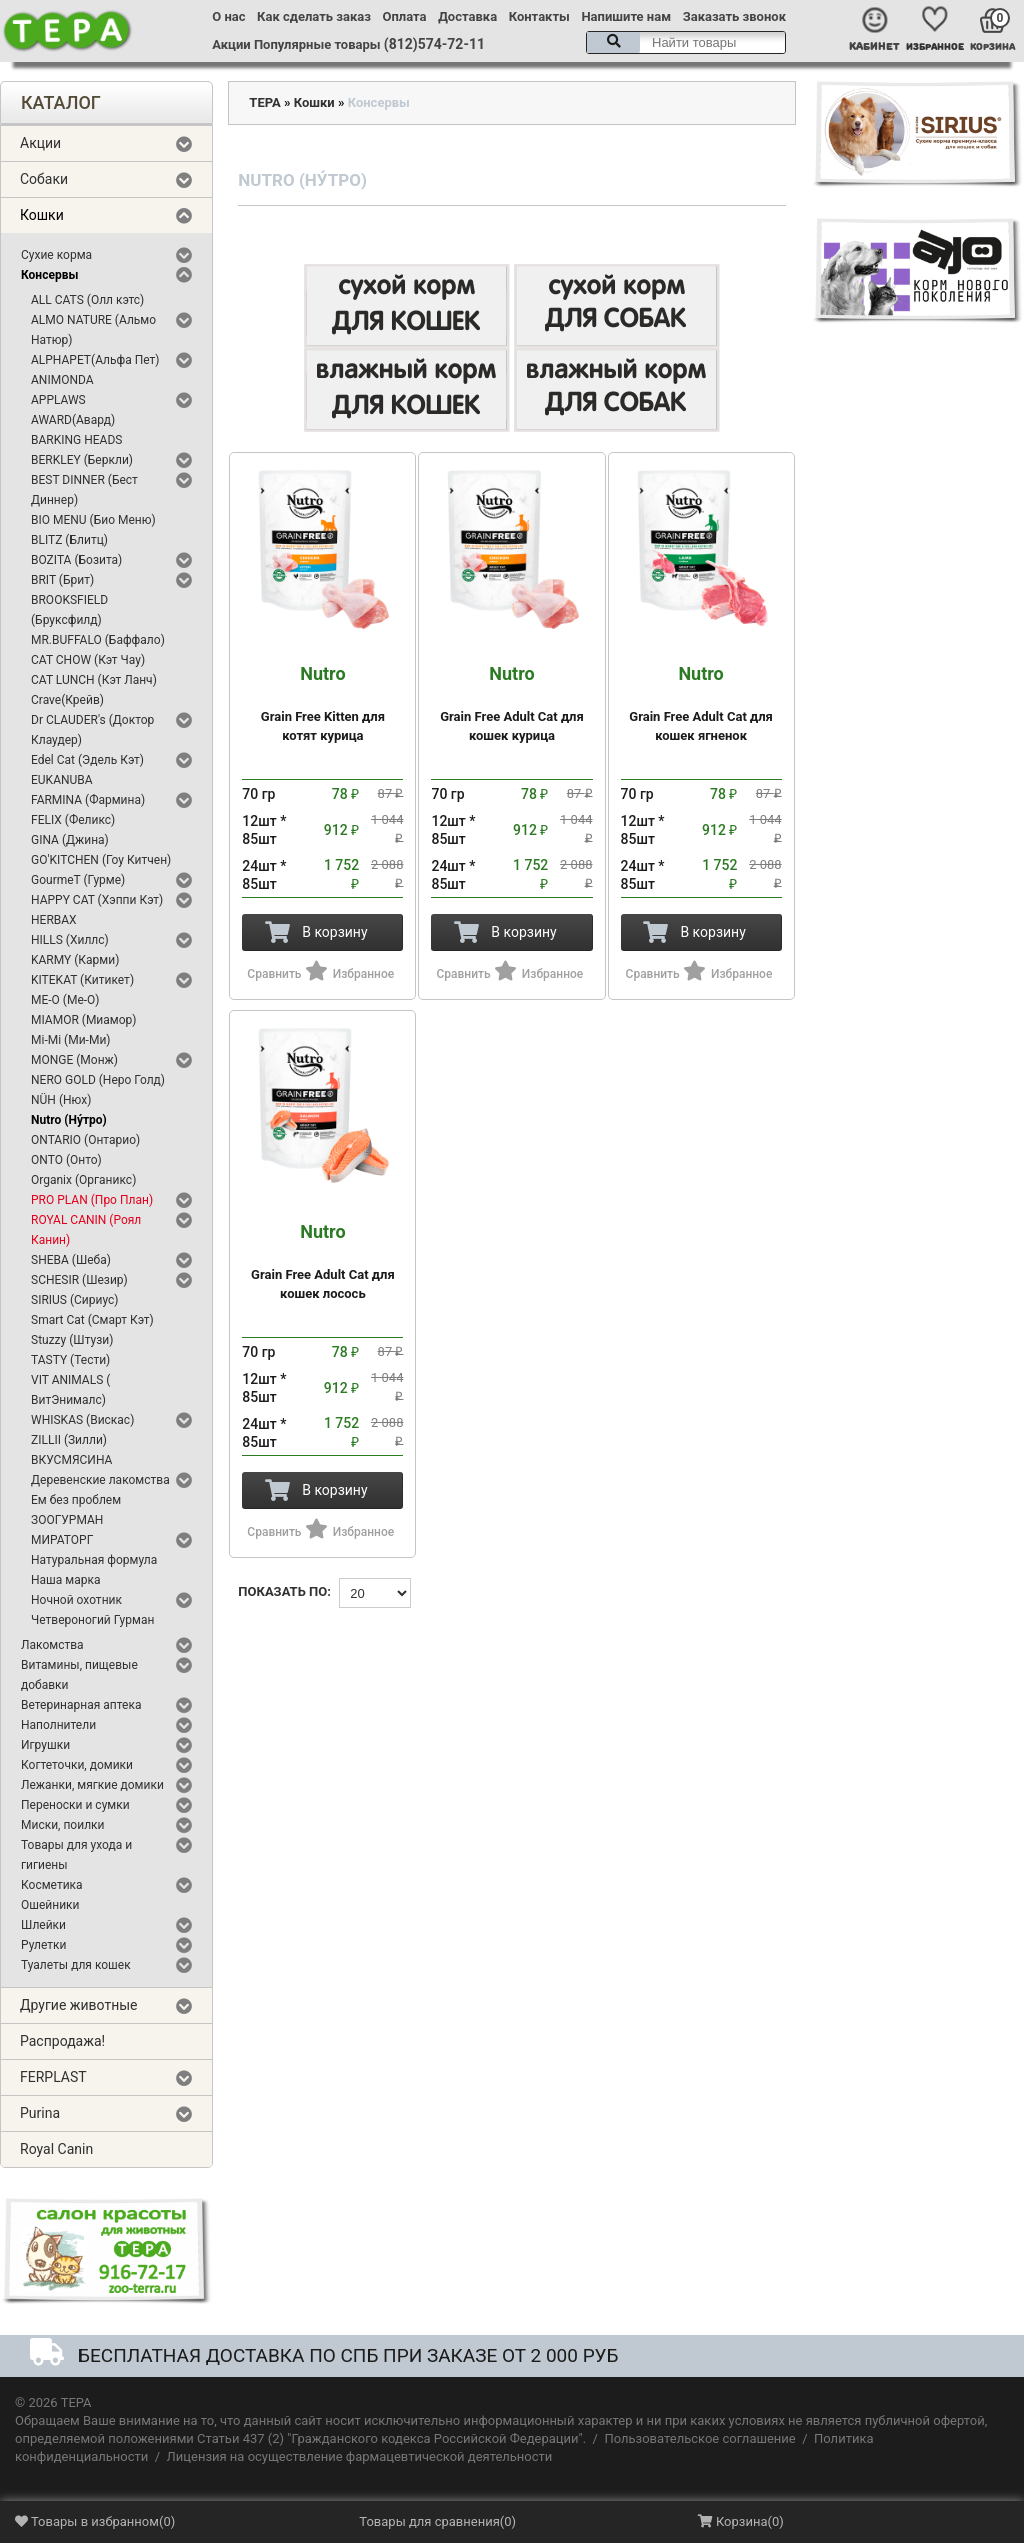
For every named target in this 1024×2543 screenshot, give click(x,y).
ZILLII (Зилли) (69, 1440)
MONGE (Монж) (74, 1060)
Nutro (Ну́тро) (69, 1120)
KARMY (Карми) (75, 960)
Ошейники (50, 1905)
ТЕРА (264, 102)
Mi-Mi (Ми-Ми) (71, 1040)
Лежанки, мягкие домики (92, 1785)
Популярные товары (317, 44)
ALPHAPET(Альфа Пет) (95, 360)
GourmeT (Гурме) (78, 880)
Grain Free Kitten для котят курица (322, 703)
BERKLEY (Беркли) (82, 460)
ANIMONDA (62, 380)
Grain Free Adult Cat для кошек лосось (322, 1261)
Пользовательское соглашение (699, 2438)
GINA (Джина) (70, 840)
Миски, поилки (62, 1825)
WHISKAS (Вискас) (82, 1420)
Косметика (52, 1885)
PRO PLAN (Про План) (92, 1200)
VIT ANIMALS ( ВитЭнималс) (70, 1390)
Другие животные (79, 2005)
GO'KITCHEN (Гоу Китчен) (101, 860)
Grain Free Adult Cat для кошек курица (511, 703)
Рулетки (44, 1945)
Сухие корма (56, 255)
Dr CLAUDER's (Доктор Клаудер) (92, 730)
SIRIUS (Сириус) (75, 1300)
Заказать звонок (734, 16)
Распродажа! (62, 2041)
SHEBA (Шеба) (71, 1260)
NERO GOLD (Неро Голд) (98, 1080)
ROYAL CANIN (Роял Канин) (86, 1230)
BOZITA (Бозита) (76, 560)
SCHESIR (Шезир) (79, 1280)
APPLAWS (58, 400)
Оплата (405, 16)
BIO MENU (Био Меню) (93, 520)
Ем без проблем (76, 1500)
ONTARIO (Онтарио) (85, 1140)
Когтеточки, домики (77, 1765)
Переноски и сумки (75, 1805)
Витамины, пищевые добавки (79, 1675)
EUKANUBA (62, 780)
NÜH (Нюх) (61, 1100)
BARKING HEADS (76, 440)
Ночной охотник (76, 1600)
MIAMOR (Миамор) (83, 1020)
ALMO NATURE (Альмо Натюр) (93, 330)
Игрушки (45, 1745)
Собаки (44, 179)
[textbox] (686, 42)
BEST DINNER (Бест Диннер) (84, 490)
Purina (40, 2113)
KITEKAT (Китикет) (82, 980)
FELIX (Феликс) (73, 820)
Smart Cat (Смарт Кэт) (92, 1320)
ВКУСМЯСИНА (71, 1460)
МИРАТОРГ (62, 1540)
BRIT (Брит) (62, 580)
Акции (231, 44)
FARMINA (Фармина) (88, 800)
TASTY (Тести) (70, 1360)
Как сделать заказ (314, 16)
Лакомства (52, 1645)
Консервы (49, 275)
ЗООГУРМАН (67, 1520)
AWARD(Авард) (73, 420)
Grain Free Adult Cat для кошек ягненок (701, 703)
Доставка (467, 16)
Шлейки (43, 1925)
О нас (228, 16)
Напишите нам (626, 16)
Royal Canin (56, 2149)
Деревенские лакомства (100, 1480)
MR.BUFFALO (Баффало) (98, 640)
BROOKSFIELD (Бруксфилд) (69, 610)
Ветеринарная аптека (81, 1705)
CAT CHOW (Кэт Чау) (88, 660)
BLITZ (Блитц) (69, 540)
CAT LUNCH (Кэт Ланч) (94, 680)
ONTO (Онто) (66, 1160)
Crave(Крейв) (67, 700)
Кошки (42, 215)
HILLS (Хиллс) (70, 940)
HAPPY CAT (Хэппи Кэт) (97, 900)
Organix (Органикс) (83, 1180)
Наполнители (58, 1725)
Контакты (539, 16)
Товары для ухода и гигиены (76, 1855)
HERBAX (54, 920)
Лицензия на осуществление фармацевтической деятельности (360, 2456)
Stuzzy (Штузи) (72, 1340)
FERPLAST (53, 2077)
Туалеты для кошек (76, 1965)
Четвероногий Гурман (92, 1620)
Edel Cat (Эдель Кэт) (87, 760)
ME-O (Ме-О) (65, 1000)
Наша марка (65, 1580)
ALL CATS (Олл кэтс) (87, 300)
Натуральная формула (94, 1560)
